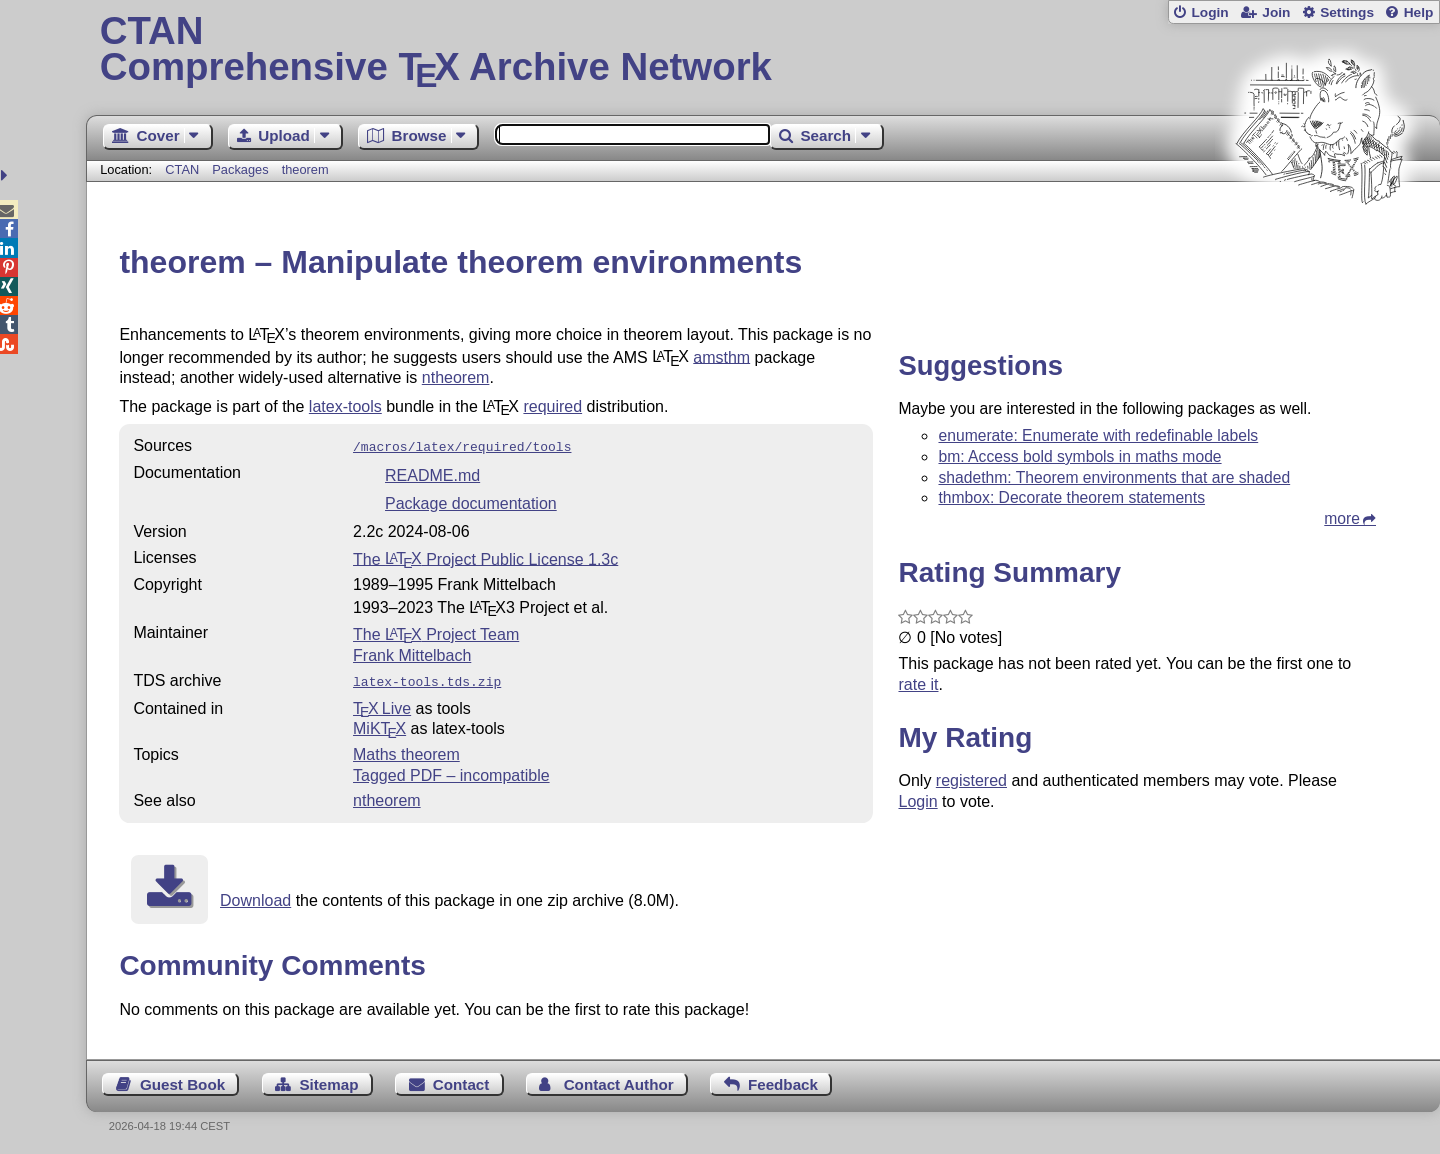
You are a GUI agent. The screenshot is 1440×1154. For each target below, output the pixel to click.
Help (1419, 12)
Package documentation (471, 501)
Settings (1347, 12)
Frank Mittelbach (412, 653)
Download (255, 896)
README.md (432, 473)
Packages (242, 169)
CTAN (182, 169)
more (1342, 518)
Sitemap (328, 1080)
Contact (461, 1080)
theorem (305, 169)
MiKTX (379, 724)
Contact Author (619, 1080)
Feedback (783, 1080)
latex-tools (345, 406)
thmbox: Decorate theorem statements (1071, 497)
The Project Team (436, 632)
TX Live (382, 704)
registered (971, 780)
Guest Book (182, 1080)
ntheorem (456, 377)
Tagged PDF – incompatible (451, 771)
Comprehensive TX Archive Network (763, 50)
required (552, 406)
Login (1209, 12)
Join (1276, 12)
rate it (918, 684)
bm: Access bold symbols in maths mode (1079, 456)
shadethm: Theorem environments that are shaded (1114, 477)
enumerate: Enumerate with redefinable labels (1098, 435)
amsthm (721, 356)
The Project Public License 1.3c (485, 556)
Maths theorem (406, 750)
